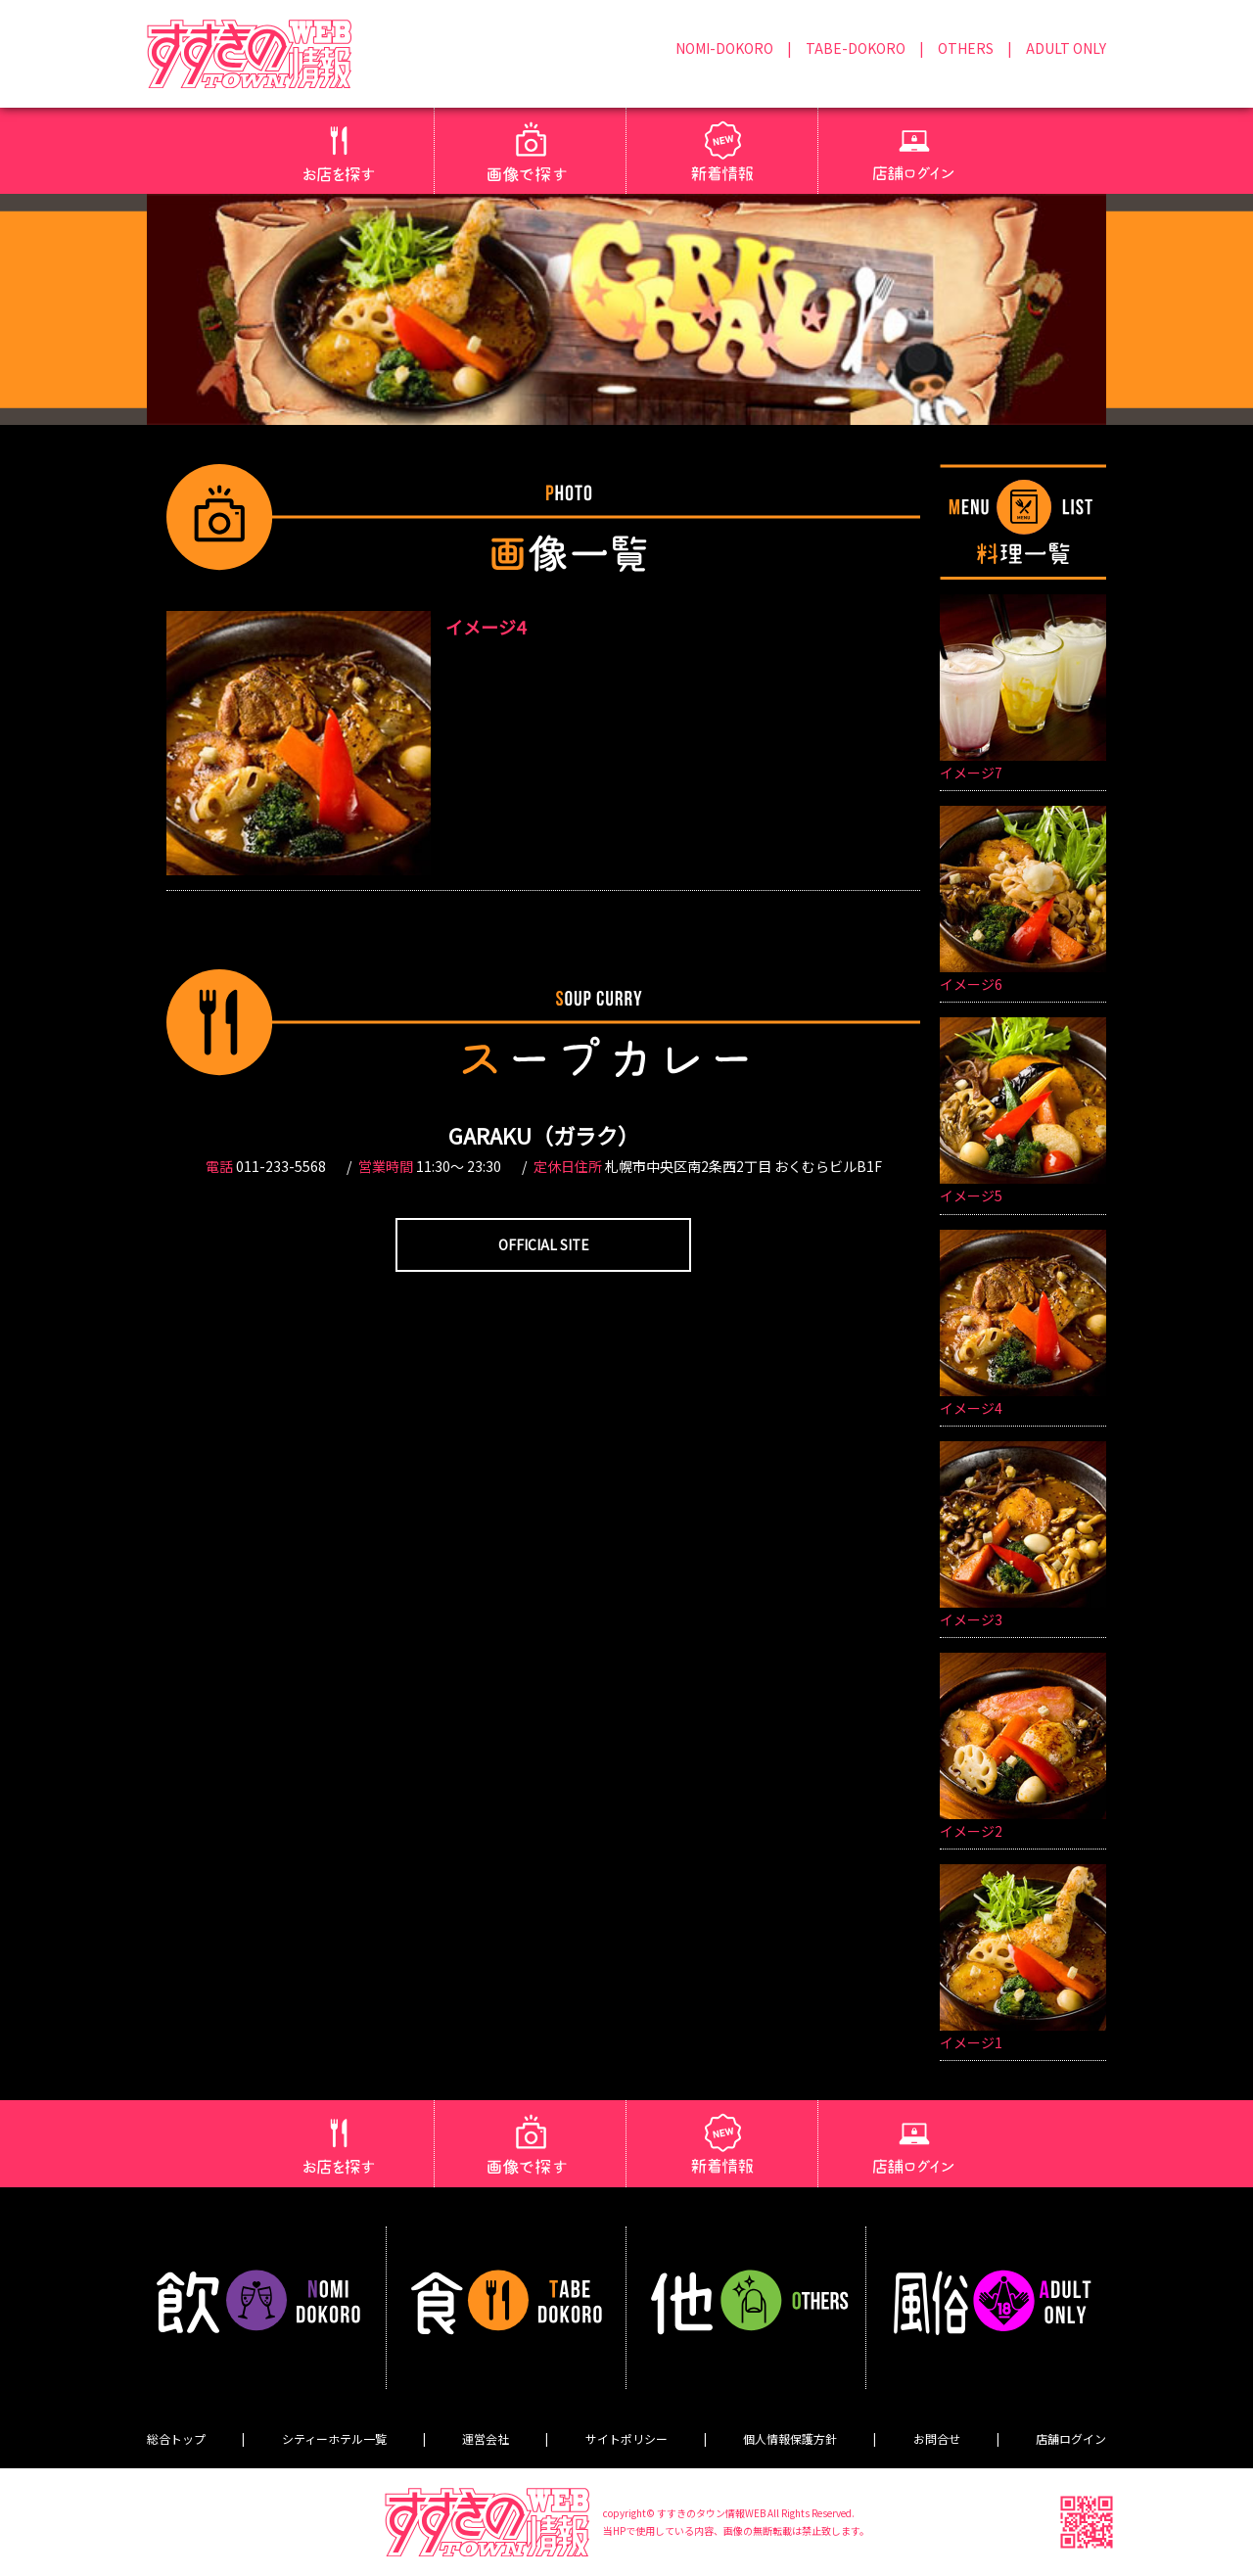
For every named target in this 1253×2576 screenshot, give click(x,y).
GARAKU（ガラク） (543, 1134)
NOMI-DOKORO (724, 48)
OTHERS (966, 48)
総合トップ (176, 2438)
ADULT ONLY (1066, 48)
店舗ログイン (1071, 2438)
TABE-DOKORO (855, 48)
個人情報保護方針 (790, 2438)
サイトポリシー (626, 2438)
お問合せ (936, 2438)
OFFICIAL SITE (543, 1244)
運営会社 (485, 2438)
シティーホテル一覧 (334, 2438)
